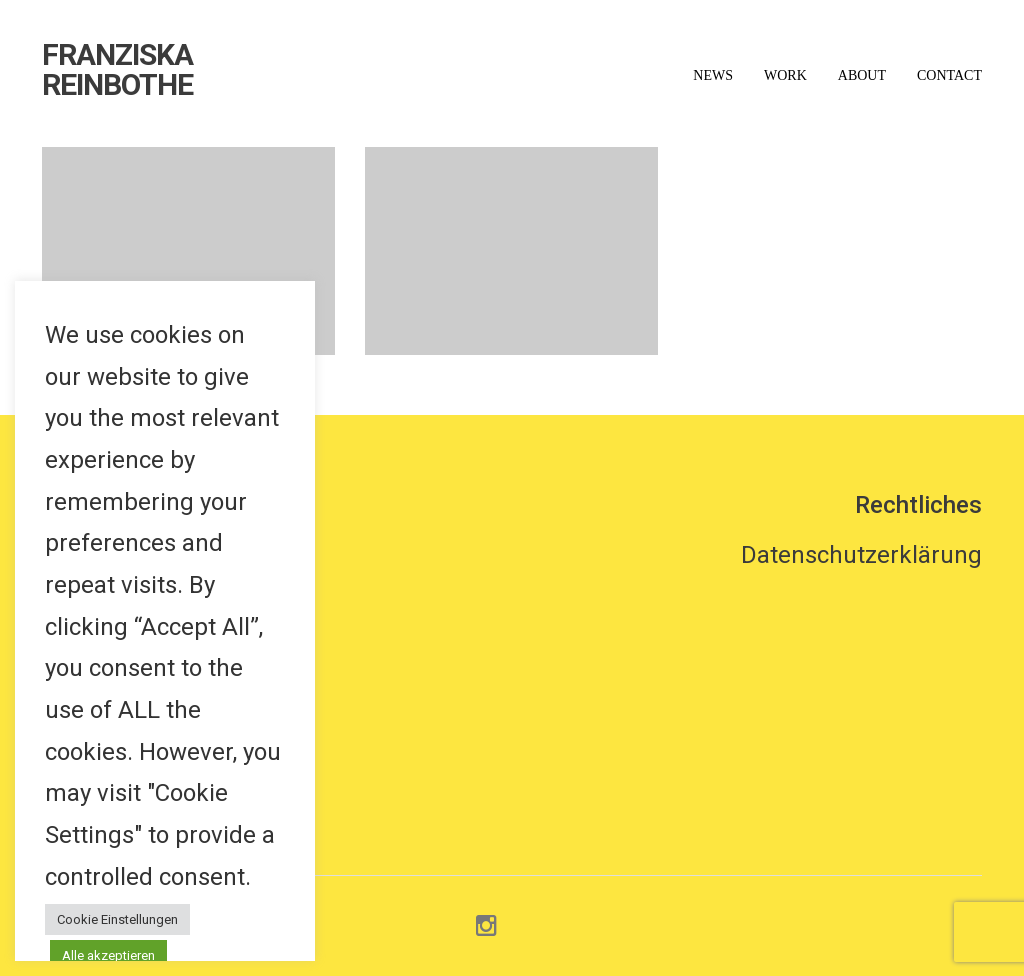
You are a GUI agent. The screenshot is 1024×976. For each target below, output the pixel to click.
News (713, 75)
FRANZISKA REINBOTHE (117, 70)
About (862, 75)
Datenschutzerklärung (861, 555)
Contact (949, 75)
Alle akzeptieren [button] (108, 955)
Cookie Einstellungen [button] (117, 919)
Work (785, 75)
